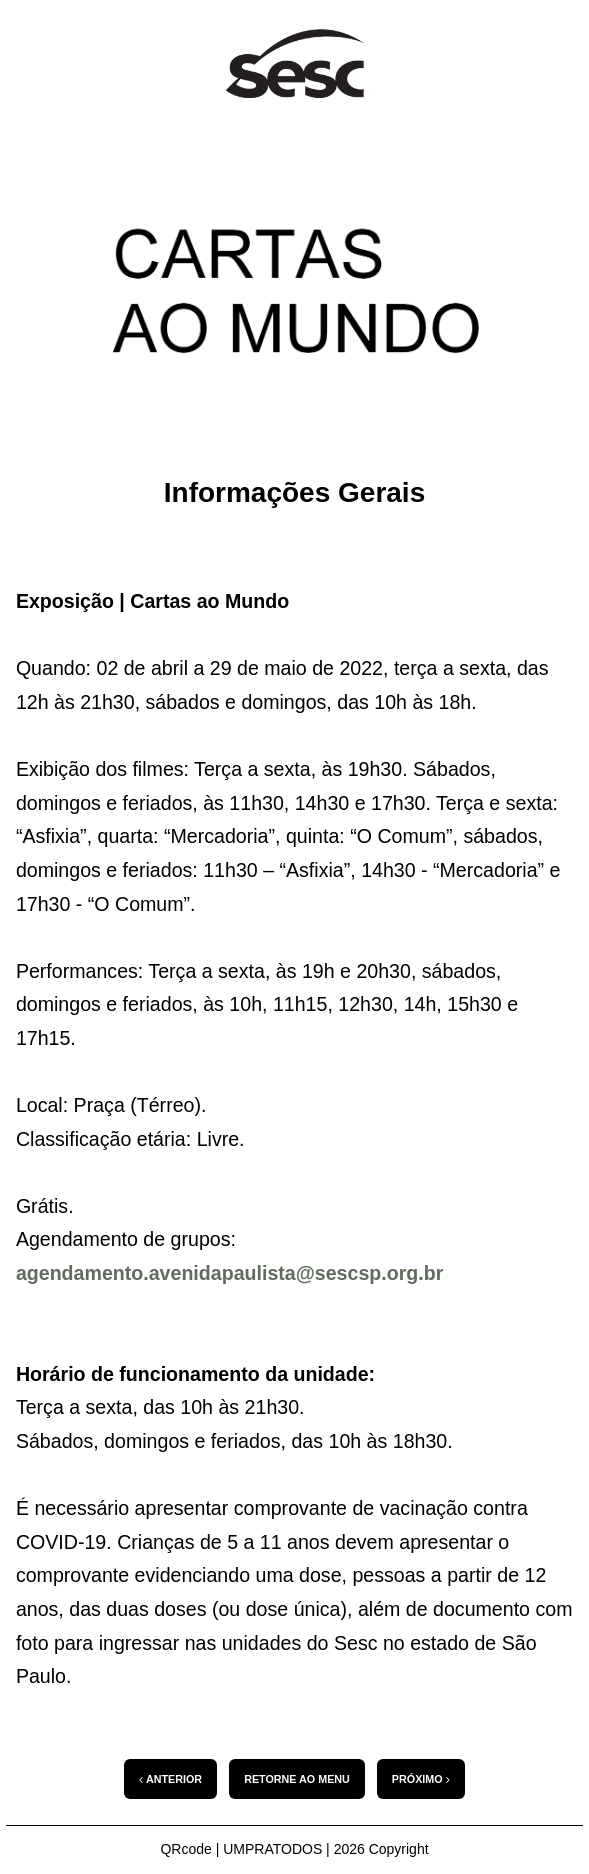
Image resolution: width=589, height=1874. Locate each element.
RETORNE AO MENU (297, 1779)
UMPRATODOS (272, 1849)
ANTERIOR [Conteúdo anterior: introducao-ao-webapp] (170, 1779)
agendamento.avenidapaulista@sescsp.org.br (229, 1273)
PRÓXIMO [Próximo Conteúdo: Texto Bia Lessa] (421, 1779)
